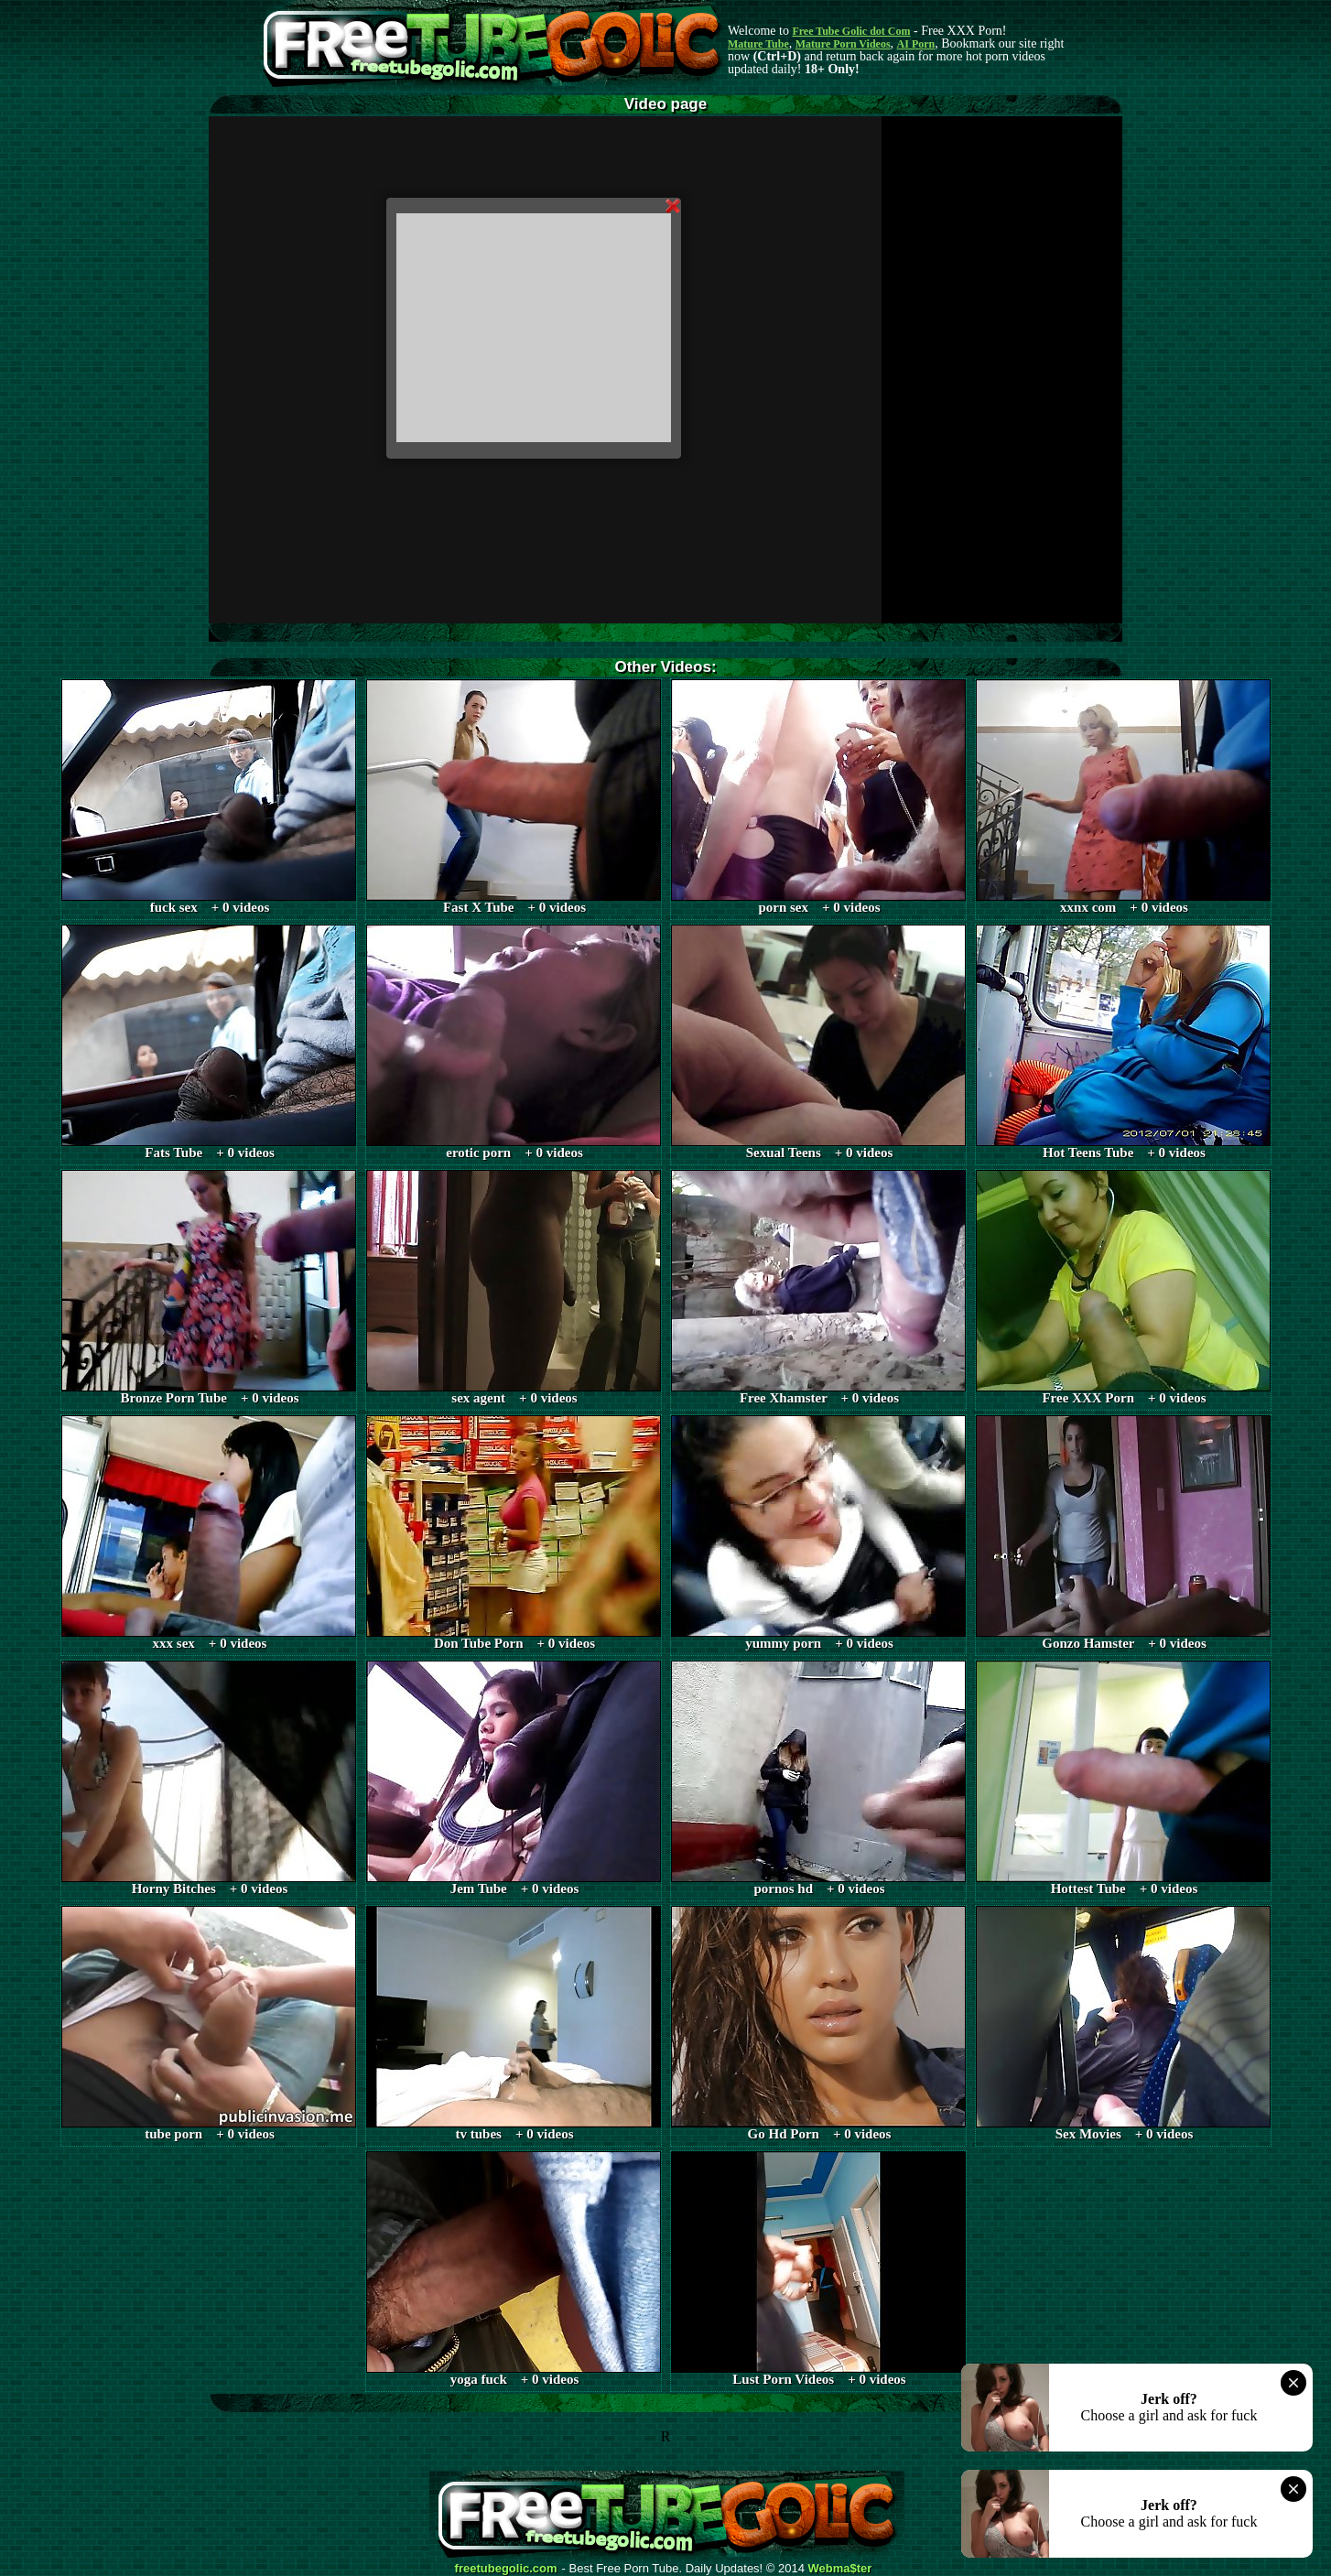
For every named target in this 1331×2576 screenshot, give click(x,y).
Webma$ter (840, 2568)
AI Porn (916, 44)
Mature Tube (758, 44)
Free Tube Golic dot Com (851, 31)
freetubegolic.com (506, 2568)
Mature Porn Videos (843, 44)
